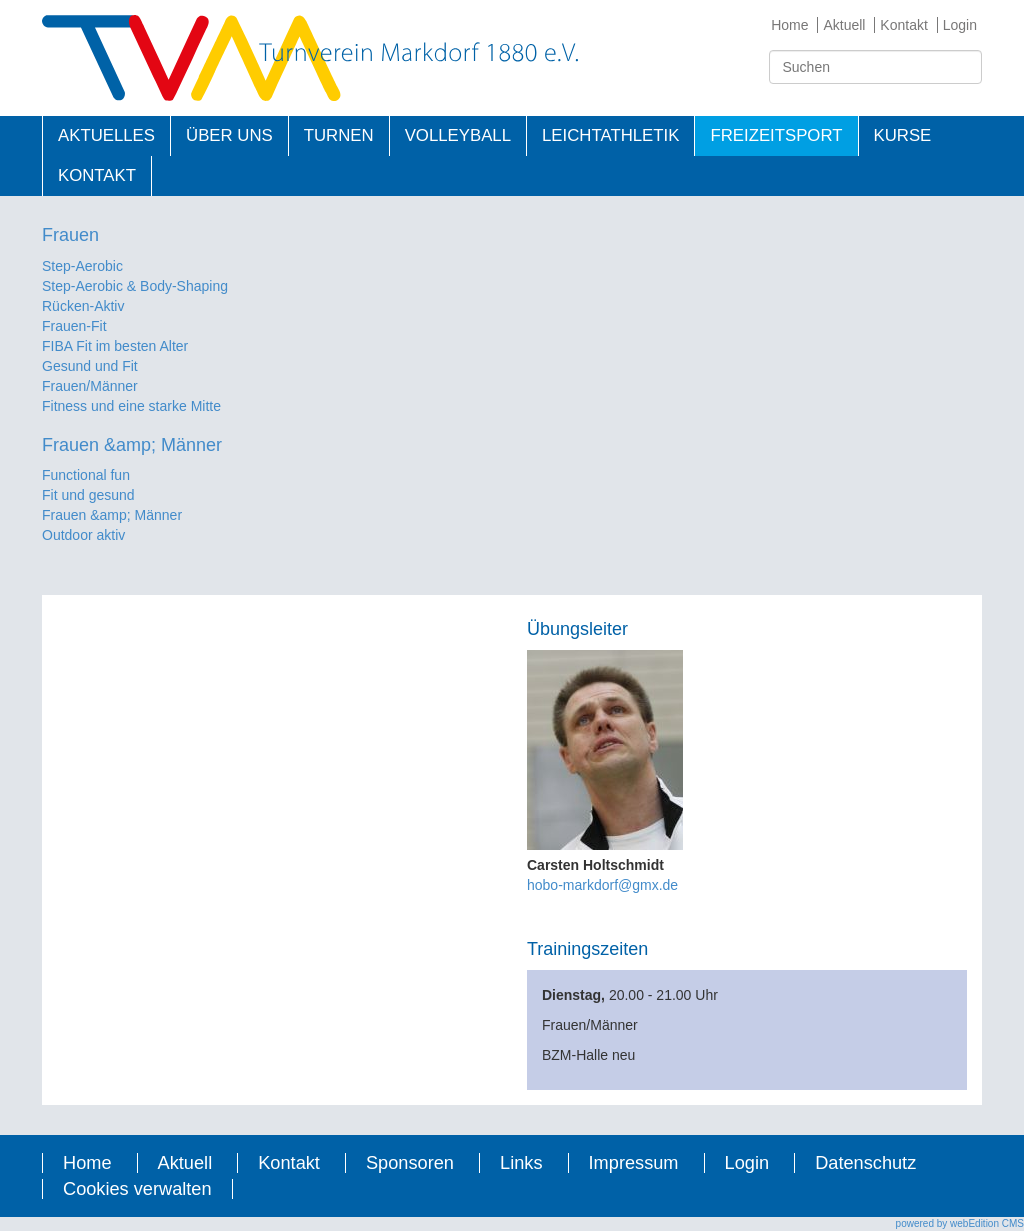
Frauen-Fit (74, 326)
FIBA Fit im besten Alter (115, 346)
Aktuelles (106, 135)
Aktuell (844, 25)
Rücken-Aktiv (83, 306)
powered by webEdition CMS (960, 1223)
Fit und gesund (88, 495)
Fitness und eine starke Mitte (131, 406)
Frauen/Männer (90, 386)
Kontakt (903, 25)
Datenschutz (865, 1163)
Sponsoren (410, 1163)
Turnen (339, 135)
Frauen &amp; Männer (132, 445)
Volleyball (458, 135)
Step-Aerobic (82, 266)
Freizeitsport (776, 135)
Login (960, 25)
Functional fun (86, 475)
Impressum (634, 1163)
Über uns (229, 135)
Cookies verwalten (137, 1189)
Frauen (70, 235)
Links (521, 1163)
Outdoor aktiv (83, 535)
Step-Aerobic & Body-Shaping (135, 286)
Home (789, 25)
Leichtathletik (610, 135)
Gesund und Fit (90, 366)
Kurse (903, 135)
